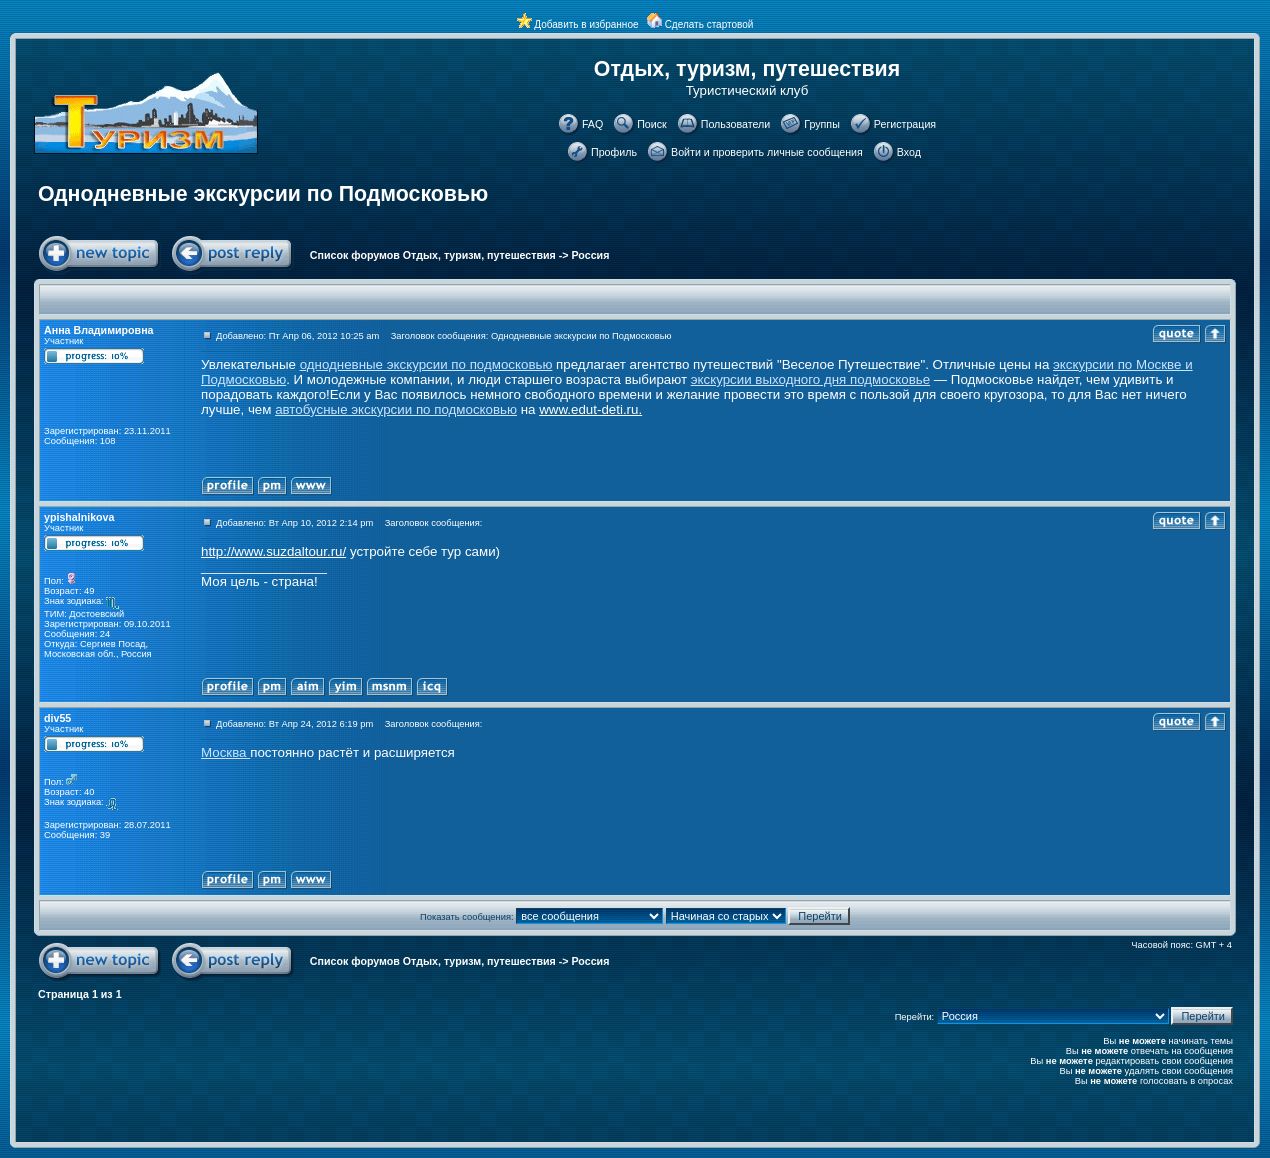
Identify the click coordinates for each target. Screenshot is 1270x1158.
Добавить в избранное (586, 24)
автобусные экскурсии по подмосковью (396, 409)
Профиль (614, 152)
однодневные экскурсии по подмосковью (426, 364)
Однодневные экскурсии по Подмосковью (263, 194)
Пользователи (736, 124)
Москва (225, 752)
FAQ (592, 124)
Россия (591, 255)
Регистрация (905, 124)
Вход (909, 152)
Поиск (652, 124)
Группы (822, 124)
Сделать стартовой (709, 24)
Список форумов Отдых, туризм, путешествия (433, 255)
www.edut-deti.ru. (590, 409)
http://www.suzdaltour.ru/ (273, 551)
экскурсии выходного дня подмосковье (810, 379)
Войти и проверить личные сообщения (767, 152)
